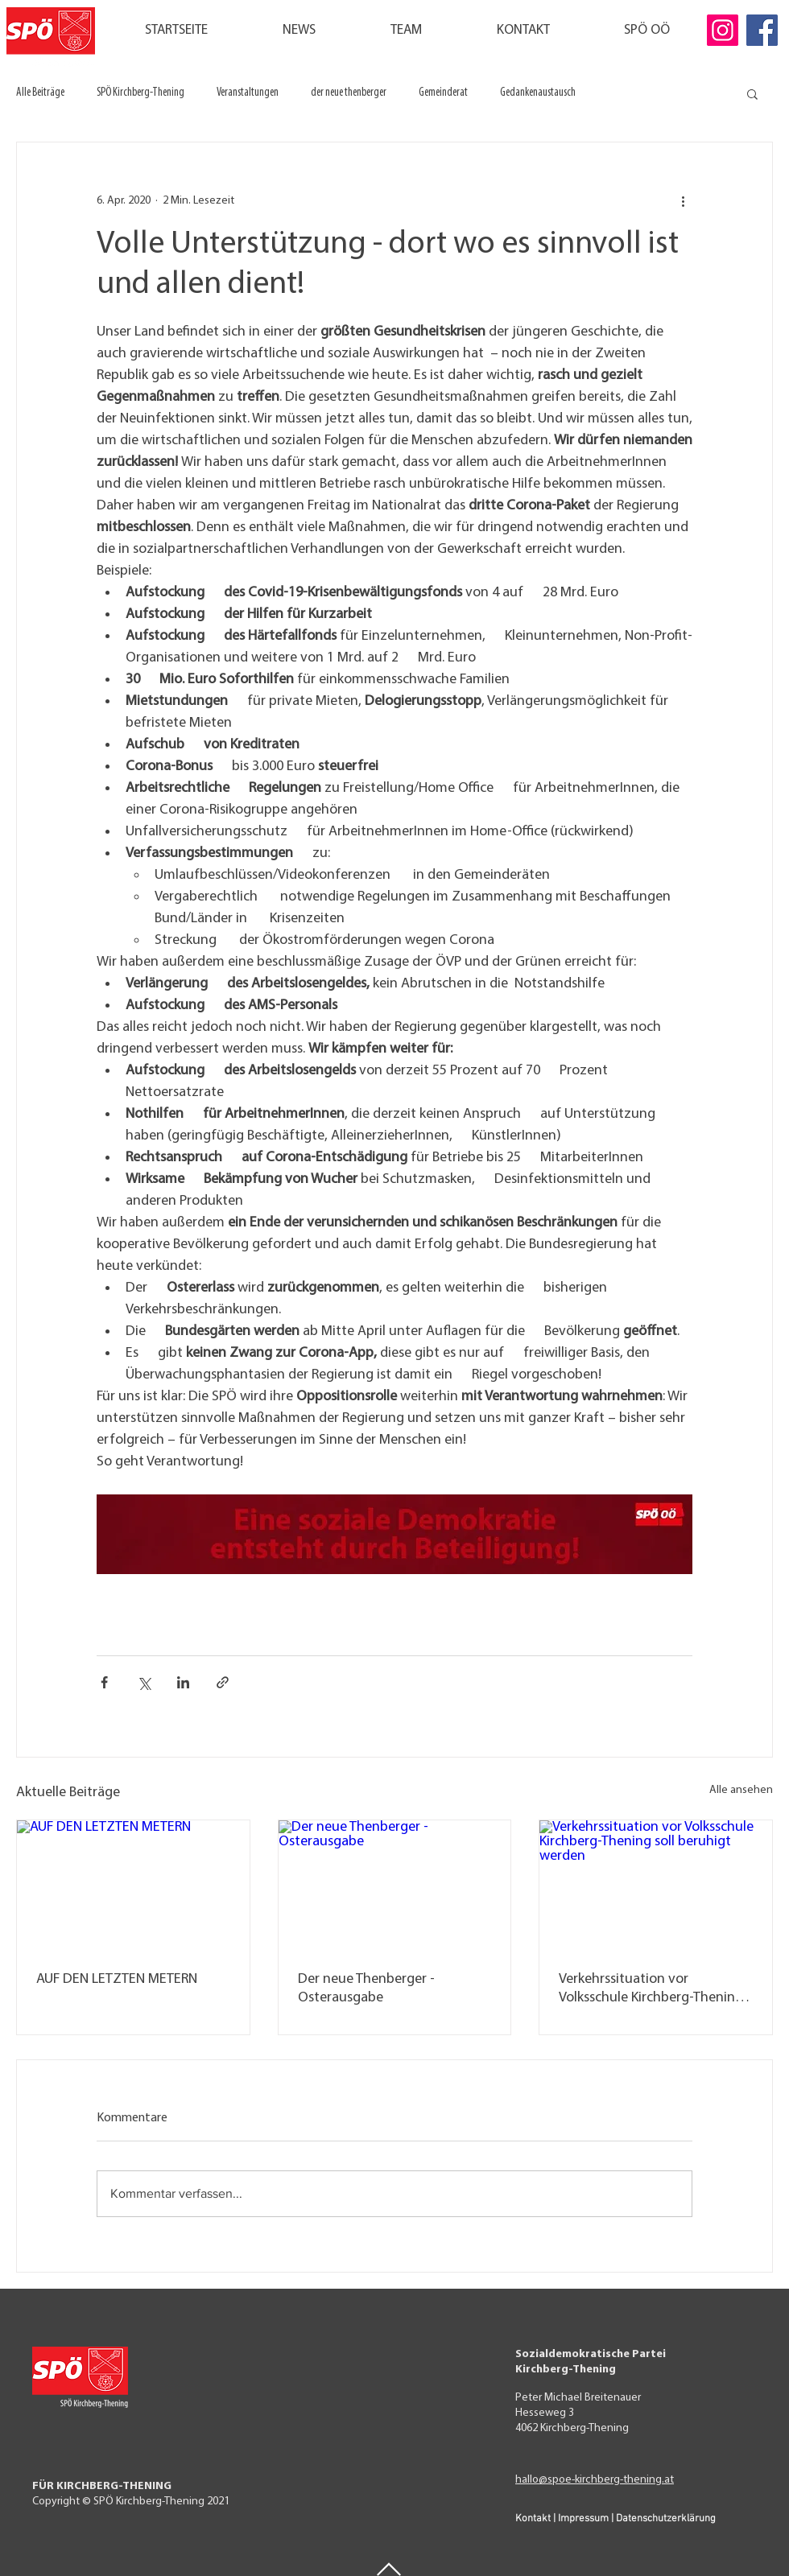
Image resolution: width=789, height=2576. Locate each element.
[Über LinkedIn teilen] (183, 1682)
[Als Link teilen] (222, 1682)
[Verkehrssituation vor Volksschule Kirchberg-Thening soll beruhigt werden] (655, 1885)
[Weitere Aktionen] (682, 200)
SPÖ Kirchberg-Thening (140, 93)
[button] (752, 93)
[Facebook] (762, 30)
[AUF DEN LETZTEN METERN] (133, 1885)
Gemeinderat (443, 93)
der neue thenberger (348, 93)
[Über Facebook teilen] (104, 1682)
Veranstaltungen (248, 93)
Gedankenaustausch (538, 93)
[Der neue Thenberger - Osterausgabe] (395, 1885)
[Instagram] (722, 30)
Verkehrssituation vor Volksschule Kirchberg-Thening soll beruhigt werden (651, 1989)
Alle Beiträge (40, 93)
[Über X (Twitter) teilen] (143, 1682)
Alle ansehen (741, 1790)
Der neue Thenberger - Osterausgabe (366, 1988)
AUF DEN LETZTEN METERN (116, 1979)
